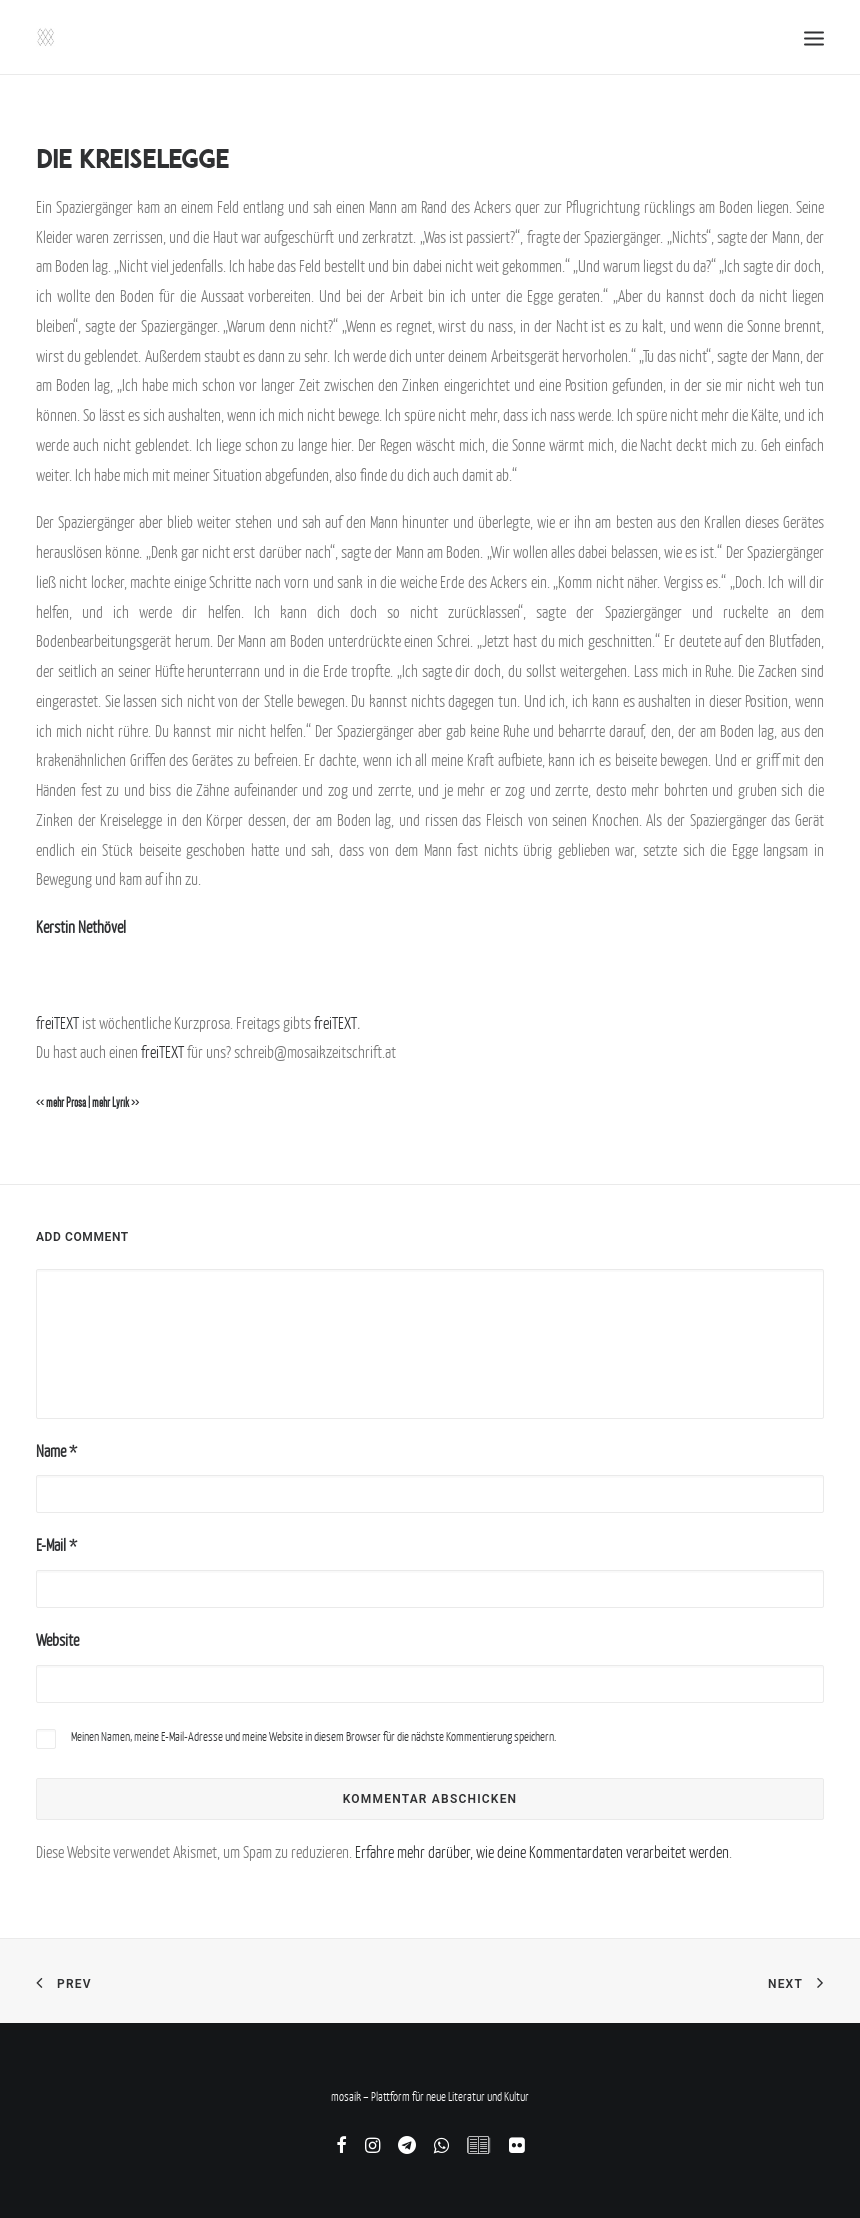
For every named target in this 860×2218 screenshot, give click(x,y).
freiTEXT (57, 1023)
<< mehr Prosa (61, 1103)
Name (56, 1451)
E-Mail (56, 1545)
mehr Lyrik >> (115, 1103)
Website (57, 1640)
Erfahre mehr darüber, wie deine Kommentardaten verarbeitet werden (542, 1852)
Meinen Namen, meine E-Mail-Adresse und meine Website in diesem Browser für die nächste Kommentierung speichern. (313, 1736)
